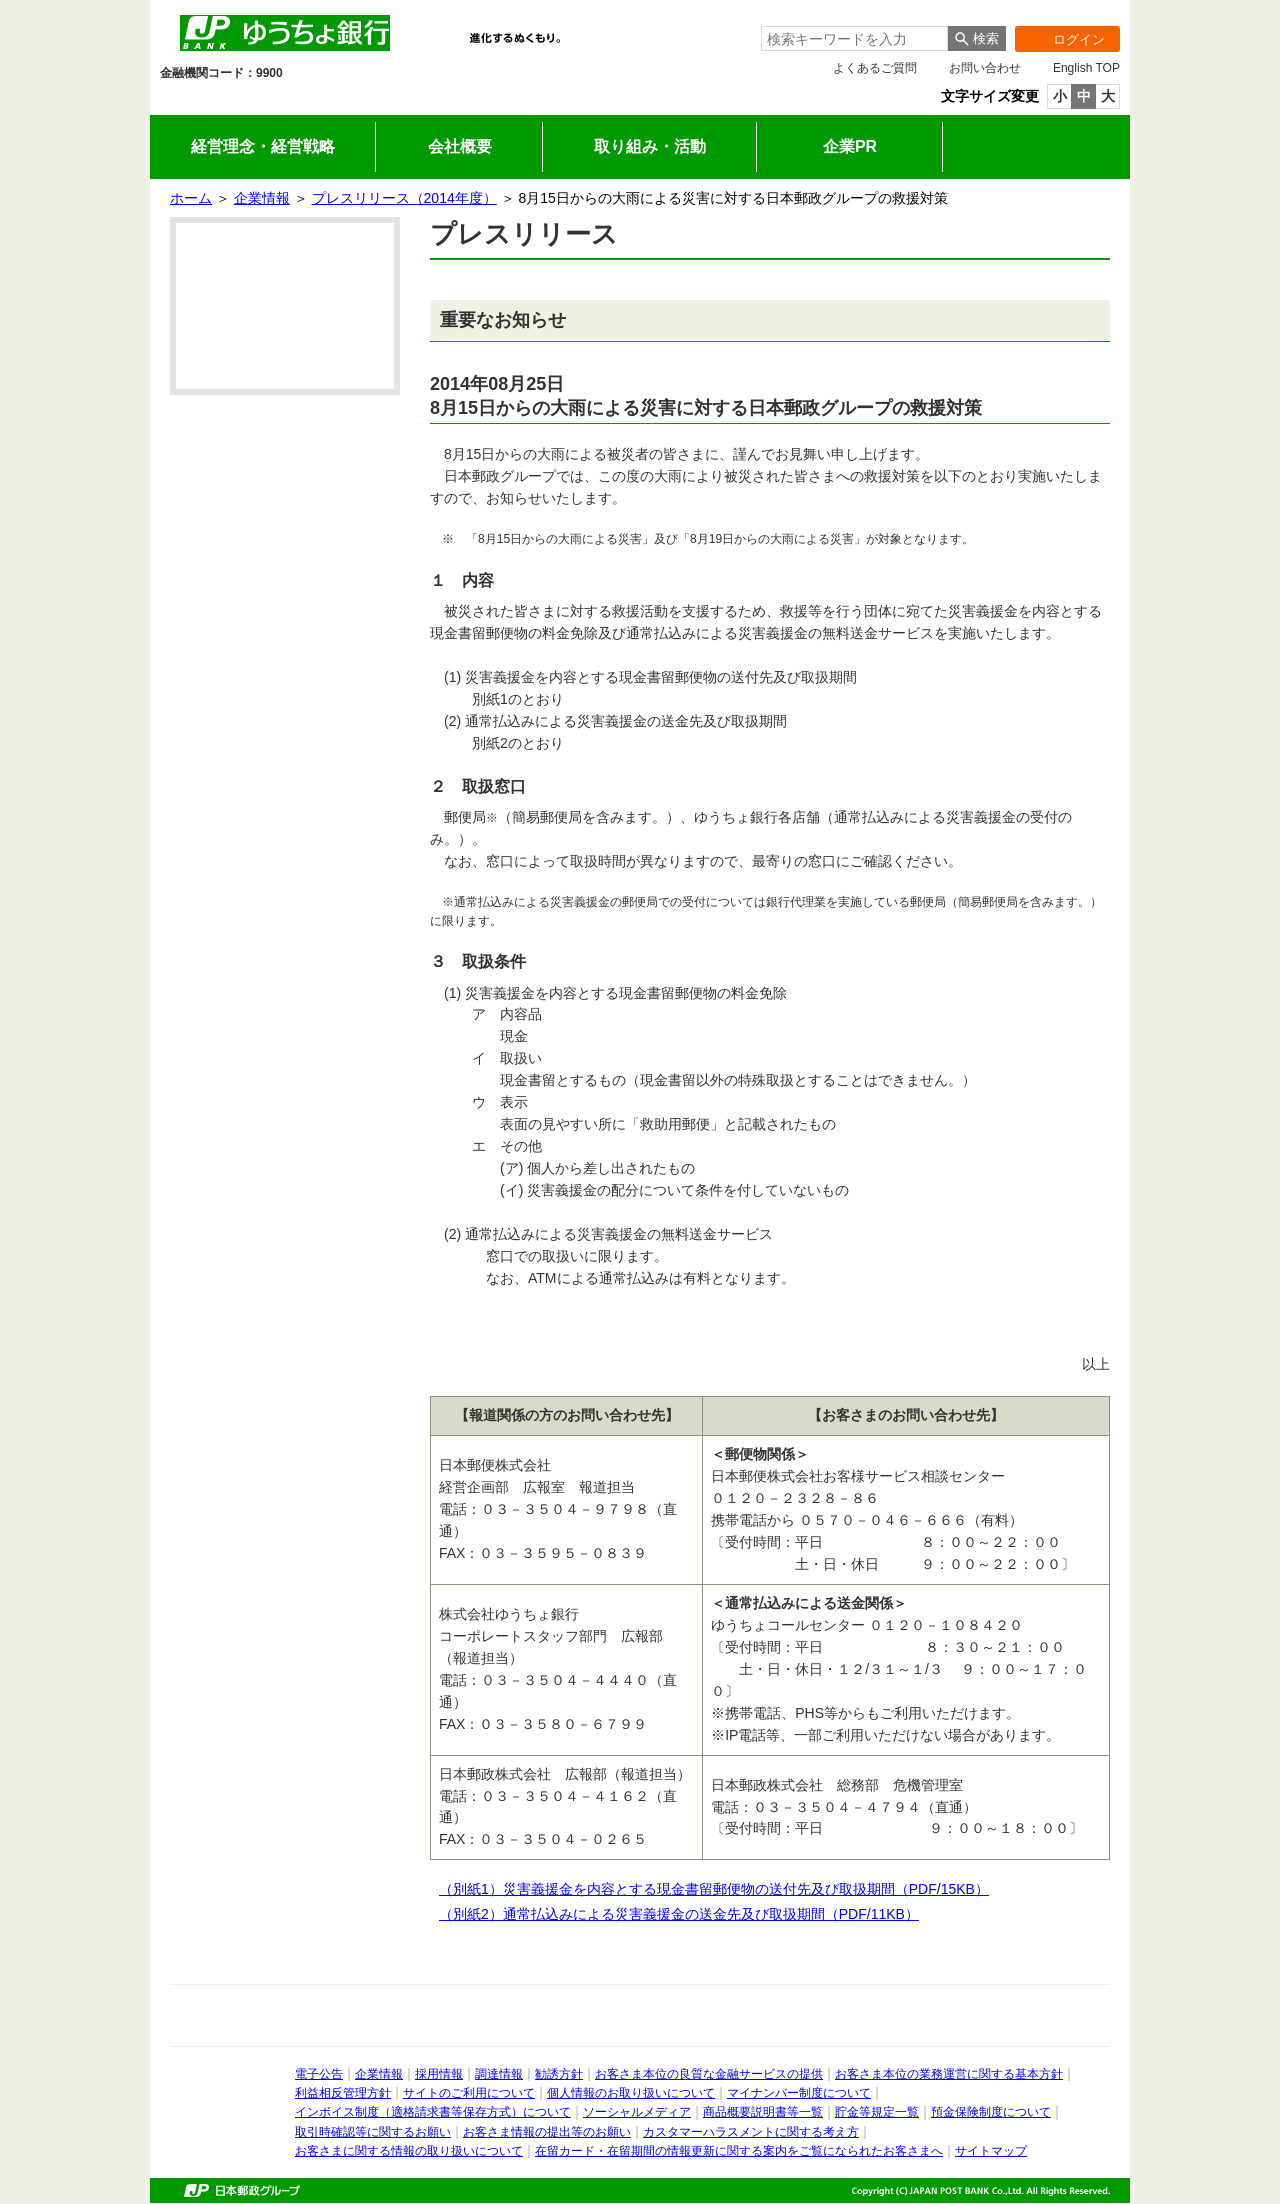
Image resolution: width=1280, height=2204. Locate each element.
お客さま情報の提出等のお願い (547, 2132)
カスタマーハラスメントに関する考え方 (751, 2132)
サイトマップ (991, 2151)
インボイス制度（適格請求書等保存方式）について (433, 2112)
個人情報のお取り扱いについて (631, 2093)
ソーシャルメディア (637, 2112)
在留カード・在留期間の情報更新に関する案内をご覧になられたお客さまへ (739, 2151)
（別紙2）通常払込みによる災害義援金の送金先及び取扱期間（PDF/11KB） (688, 1914)
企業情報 (580, 101)
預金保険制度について (991, 2112)
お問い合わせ (985, 68)
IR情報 (461, 101)
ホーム (191, 198)
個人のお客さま (223, 101)
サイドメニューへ (0, 0)
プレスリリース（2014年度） (404, 198)
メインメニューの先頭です (150, 0)
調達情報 (499, 2074)
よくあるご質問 (875, 68)
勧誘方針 (559, 2074)
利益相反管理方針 (343, 2093)
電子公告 (319, 2074)
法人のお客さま (342, 101)
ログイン (1060, 39)
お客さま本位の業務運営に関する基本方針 (949, 2074)
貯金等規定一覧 (877, 2112)
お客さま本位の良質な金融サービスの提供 (709, 2074)
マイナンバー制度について (799, 2093)
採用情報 (699, 101)
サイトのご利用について (469, 2093)
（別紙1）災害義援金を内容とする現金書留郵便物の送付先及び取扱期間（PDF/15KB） (723, 1889)
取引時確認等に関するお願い (373, 2132)
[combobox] (854, 38)
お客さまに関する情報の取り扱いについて (409, 2151)
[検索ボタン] (977, 38)
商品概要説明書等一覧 (763, 2112)
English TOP (1086, 68)
